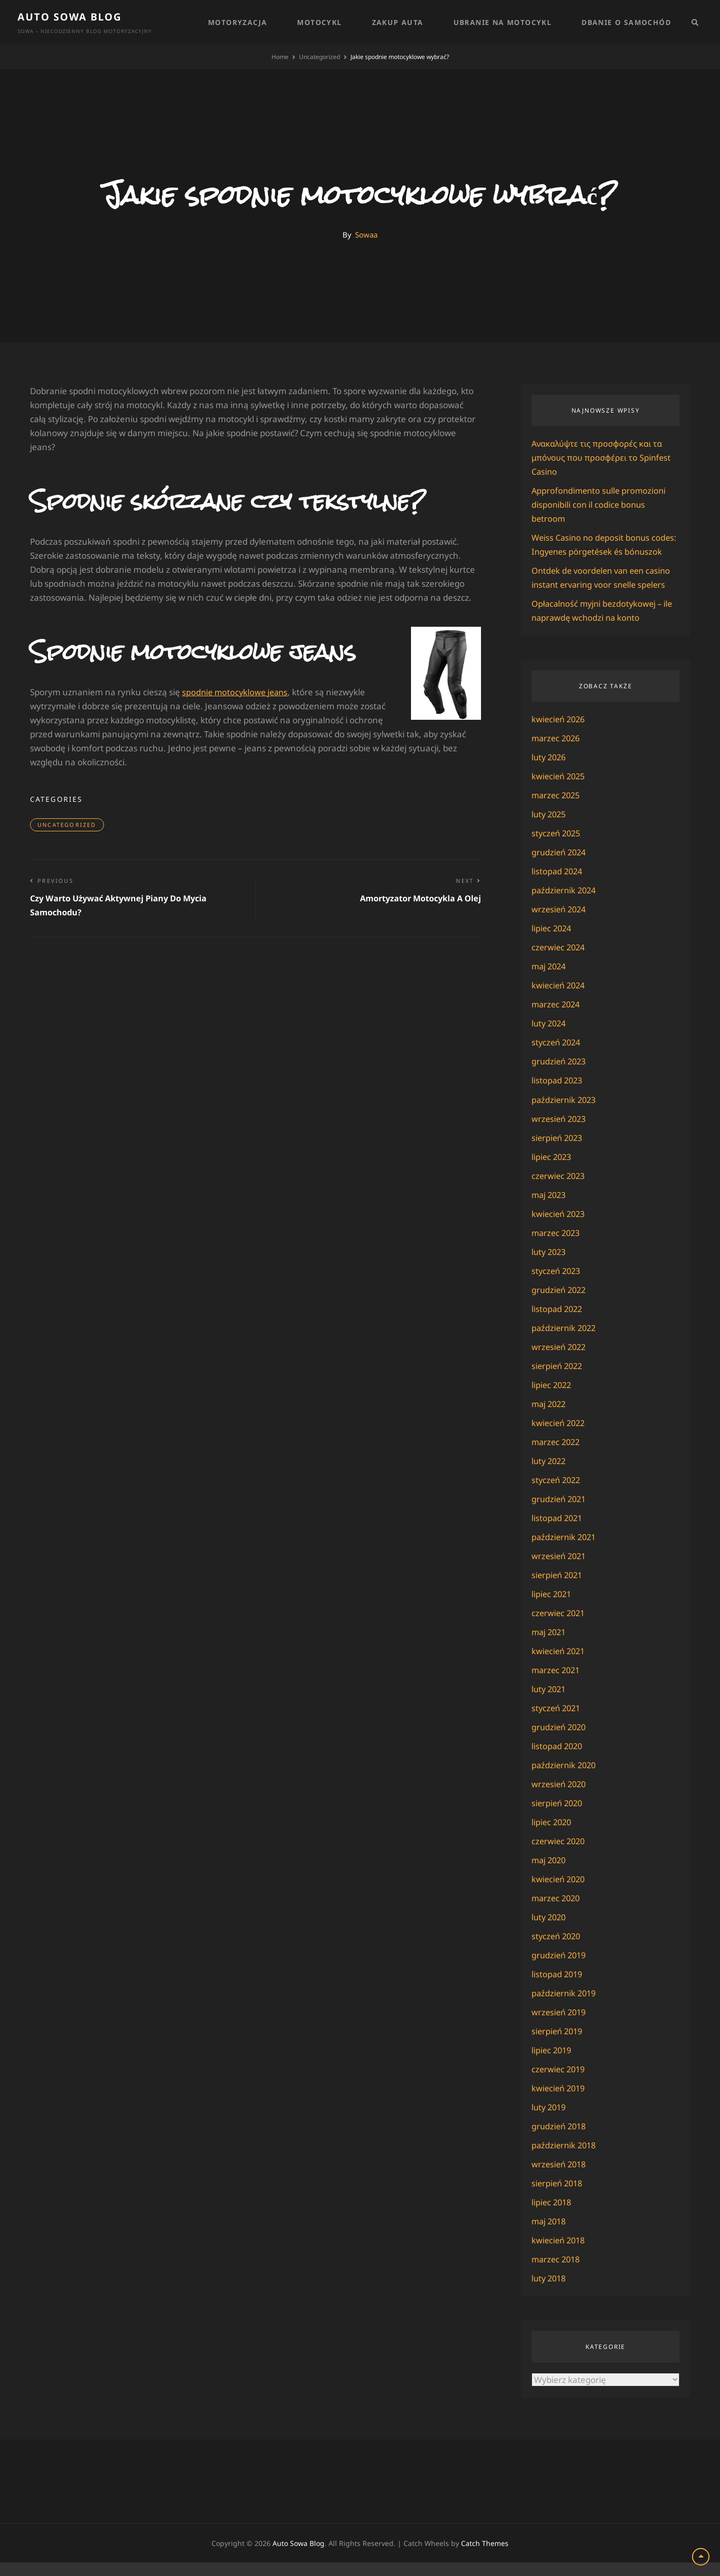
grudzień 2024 (560, 866)
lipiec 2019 (553, 2063)
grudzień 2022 (560, 1303)
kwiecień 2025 (560, 790)
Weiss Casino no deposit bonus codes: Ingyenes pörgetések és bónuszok (593, 551)
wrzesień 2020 (560, 1797)
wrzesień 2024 (560, 923)
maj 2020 (550, 1873)
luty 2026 (550, 771)
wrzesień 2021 (560, 1569)
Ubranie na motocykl (503, 22)
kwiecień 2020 (560, 1892)
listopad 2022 (558, 1322)
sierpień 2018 (559, 2196)
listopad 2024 (558, 885)
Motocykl (319, 22)
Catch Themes (484, 2556)
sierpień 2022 (559, 1379)
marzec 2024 (557, 1018)
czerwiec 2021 (560, 1626)
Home (280, 57)
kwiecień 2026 (560, 733)
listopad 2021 (558, 1531)
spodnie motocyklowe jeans (237, 692)
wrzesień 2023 (560, 1132)
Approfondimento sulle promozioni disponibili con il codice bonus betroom (601, 504)
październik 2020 (565, 1778)
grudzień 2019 (560, 1968)
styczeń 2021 (558, 1721)
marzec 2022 (557, 1455)
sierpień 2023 (559, 1151)
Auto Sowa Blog (70, 17)
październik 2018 (565, 2158)
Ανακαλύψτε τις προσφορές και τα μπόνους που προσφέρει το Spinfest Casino (602, 457)
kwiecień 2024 (560, 999)
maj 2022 (550, 1417)
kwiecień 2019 (560, 2101)
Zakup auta (398, 22)
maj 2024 (550, 980)
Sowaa (366, 235)
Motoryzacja (237, 22)
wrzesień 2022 (560, 1360)
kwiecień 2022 (560, 1436)
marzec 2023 (557, 1246)
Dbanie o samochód (626, 22)
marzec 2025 (557, 809)
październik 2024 (565, 904)
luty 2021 (550, 1702)
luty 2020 (550, 1930)
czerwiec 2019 (560, 2082)
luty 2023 (550, 1265)
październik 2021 (565, 1550)
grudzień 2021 (560, 1512)
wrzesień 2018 (560, 2177)
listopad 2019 (558, 1987)
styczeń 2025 (558, 847)
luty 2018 (550, 2291)
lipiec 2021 (553, 1607)
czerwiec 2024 (560, 961)
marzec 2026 (557, 752)
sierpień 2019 (559, 2044)
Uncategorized (319, 57)
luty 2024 (550, 1037)
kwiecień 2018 (560, 2253)
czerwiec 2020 (560, 1854)
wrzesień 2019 (560, 2025)
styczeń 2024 (558, 1056)
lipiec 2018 (553, 2215)
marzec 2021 (557, 1683)
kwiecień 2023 (560, 1227)
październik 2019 (565, 2006)
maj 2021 (550, 1645)
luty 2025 (550, 828)
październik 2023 (565, 1113)
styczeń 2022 (558, 1493)
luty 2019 (550, 2120)
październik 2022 (565, 1341)
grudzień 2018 (560, 2139)
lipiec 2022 (553, 1398)
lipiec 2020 (553, 1835)
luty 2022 (550, 1474)
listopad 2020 (558, 1759)
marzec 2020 (557, 1911)
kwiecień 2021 (560, 1664)
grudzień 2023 (560, 1075)
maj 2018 (550, 2234)
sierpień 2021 (559, 1588)
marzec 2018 (557, 2272)
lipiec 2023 (553, 1170)
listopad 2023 (558, 1094)
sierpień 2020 (559, 1816)
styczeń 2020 (558, 1949)
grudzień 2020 (560, 1740)
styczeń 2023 (558, 1284)
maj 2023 (550, 1208)
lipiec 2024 (553, 942)
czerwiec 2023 (560, 1189)
